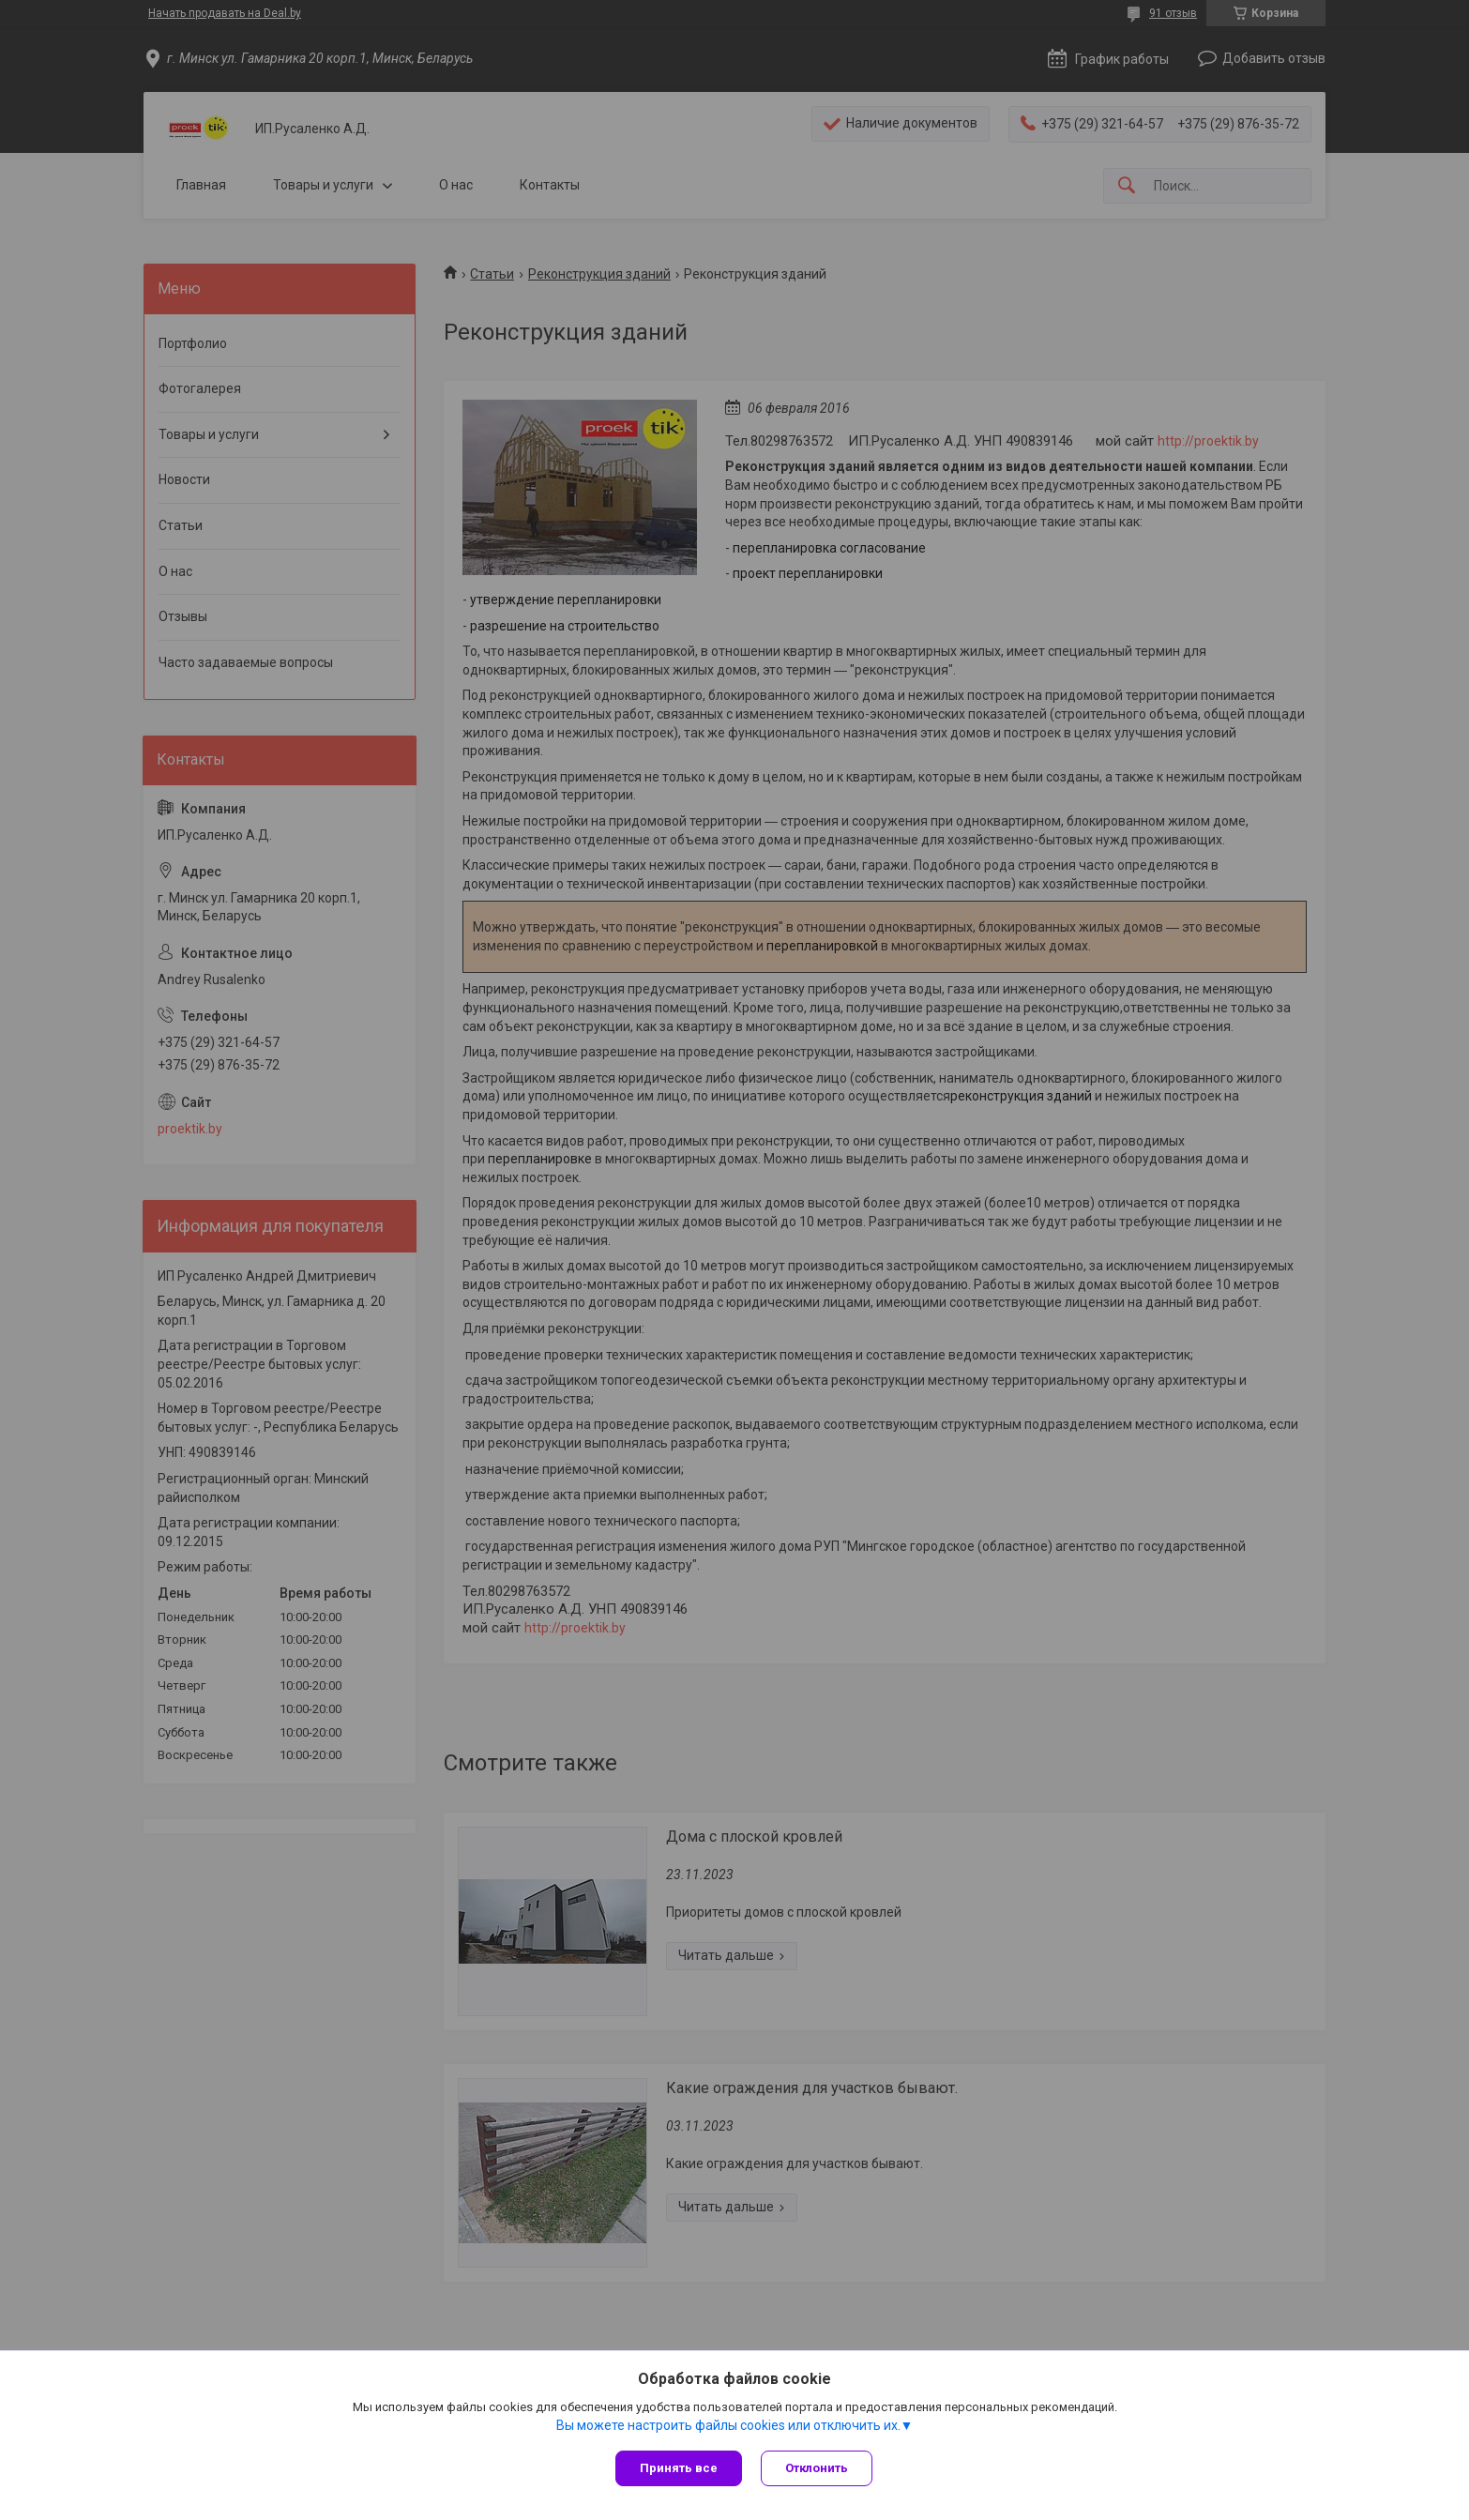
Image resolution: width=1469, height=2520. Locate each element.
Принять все (679, 2468)
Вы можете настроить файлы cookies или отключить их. (728, 2425)
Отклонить (816, 2468)
